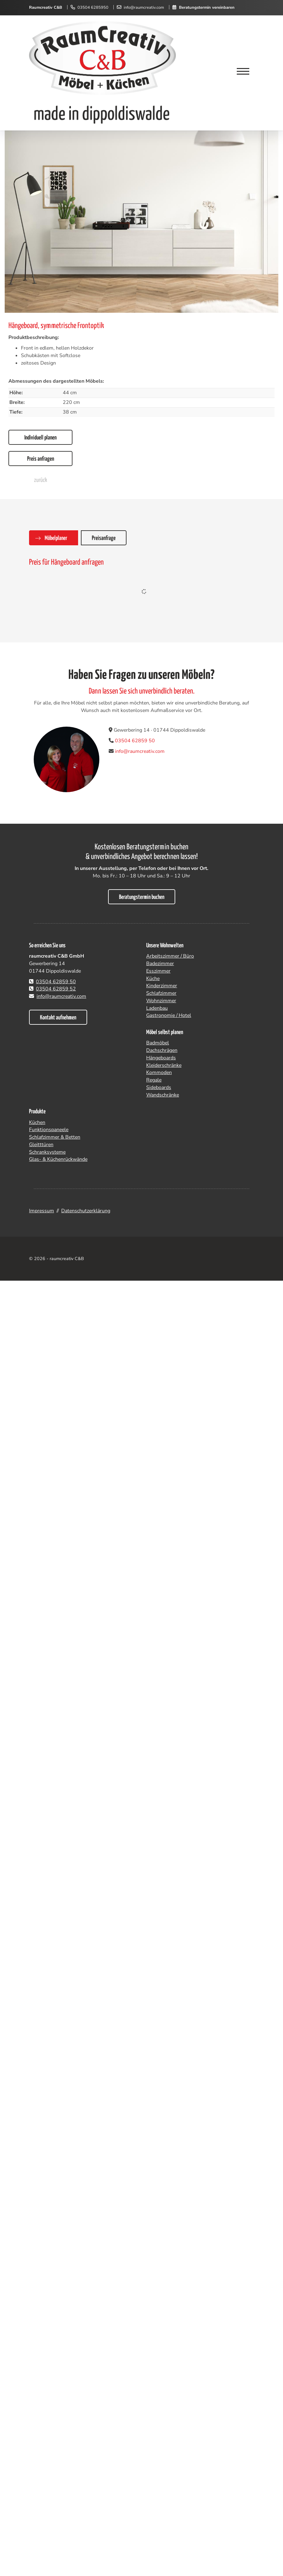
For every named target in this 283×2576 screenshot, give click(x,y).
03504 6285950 (92, 7)
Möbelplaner (56, 538)
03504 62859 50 (135, 740)
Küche (153, 978)
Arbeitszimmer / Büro (170, 956)
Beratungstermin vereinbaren (207, 7)
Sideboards (158, 1087)
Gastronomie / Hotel (168, 1015)
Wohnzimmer (161, 1000)
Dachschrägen (161, 1050)
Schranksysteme (47, 1152)
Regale (153, 1080)
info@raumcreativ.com (144, 7)
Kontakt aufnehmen (58, 1018)
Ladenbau (157, 1008)
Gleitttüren (41, 1144)
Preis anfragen (40, 459)
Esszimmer (158, 971)
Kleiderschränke (163, 1065)
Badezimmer (160, 963)
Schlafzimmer (161, 993)
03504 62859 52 (56, 988)
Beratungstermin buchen (141, 897)
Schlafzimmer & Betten (54, 1137)
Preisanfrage (104, 538)
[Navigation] (243, 71)
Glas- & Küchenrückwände (58, 1159)
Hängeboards (161, 1057)
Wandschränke (162, 1095)
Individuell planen (40, 438)
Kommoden (159, 1072)
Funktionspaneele (48, 1129)
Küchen (37, 1122)
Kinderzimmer (161, 985)
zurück (40, 480)
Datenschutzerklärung (85, 1210)
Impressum (41, 1210)
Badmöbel (157, 1042)
